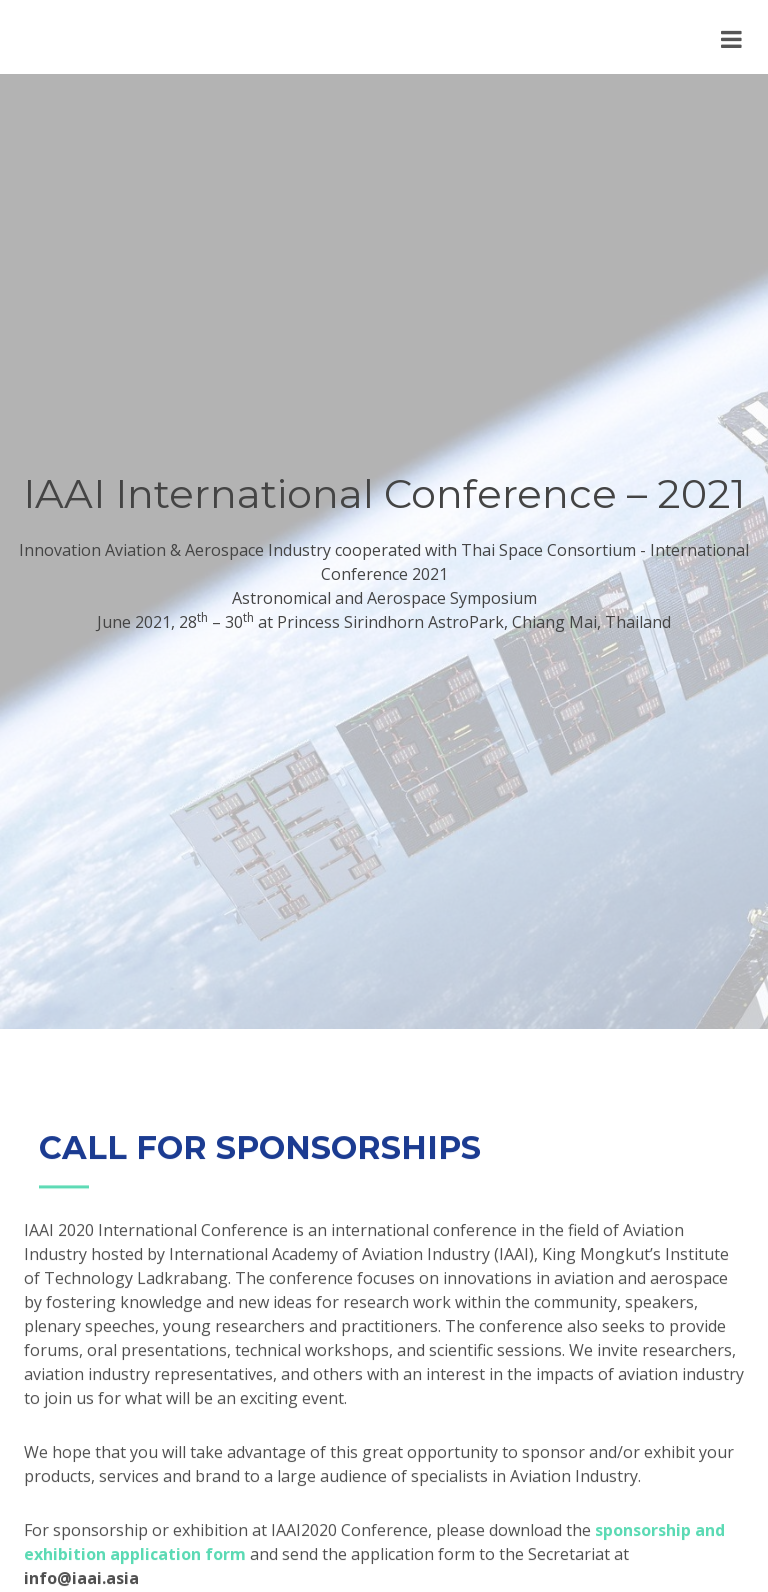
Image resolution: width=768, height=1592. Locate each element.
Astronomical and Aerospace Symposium (384, 598)
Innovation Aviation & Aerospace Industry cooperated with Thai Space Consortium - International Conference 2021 (384, 562)
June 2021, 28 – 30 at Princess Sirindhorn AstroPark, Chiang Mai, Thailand (384, 621)
